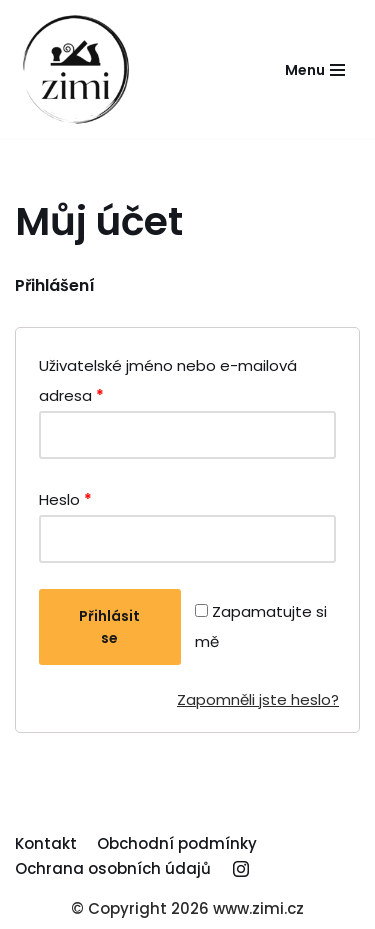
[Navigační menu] (315, 70)
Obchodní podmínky (177, 843)
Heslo (65, 499)
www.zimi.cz (258, 908)
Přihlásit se (109, 627)
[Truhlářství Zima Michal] (75, 69)
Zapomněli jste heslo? (258, 699)
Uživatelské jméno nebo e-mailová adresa (168, 380)
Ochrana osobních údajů (113, 868)
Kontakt (46, 843)
